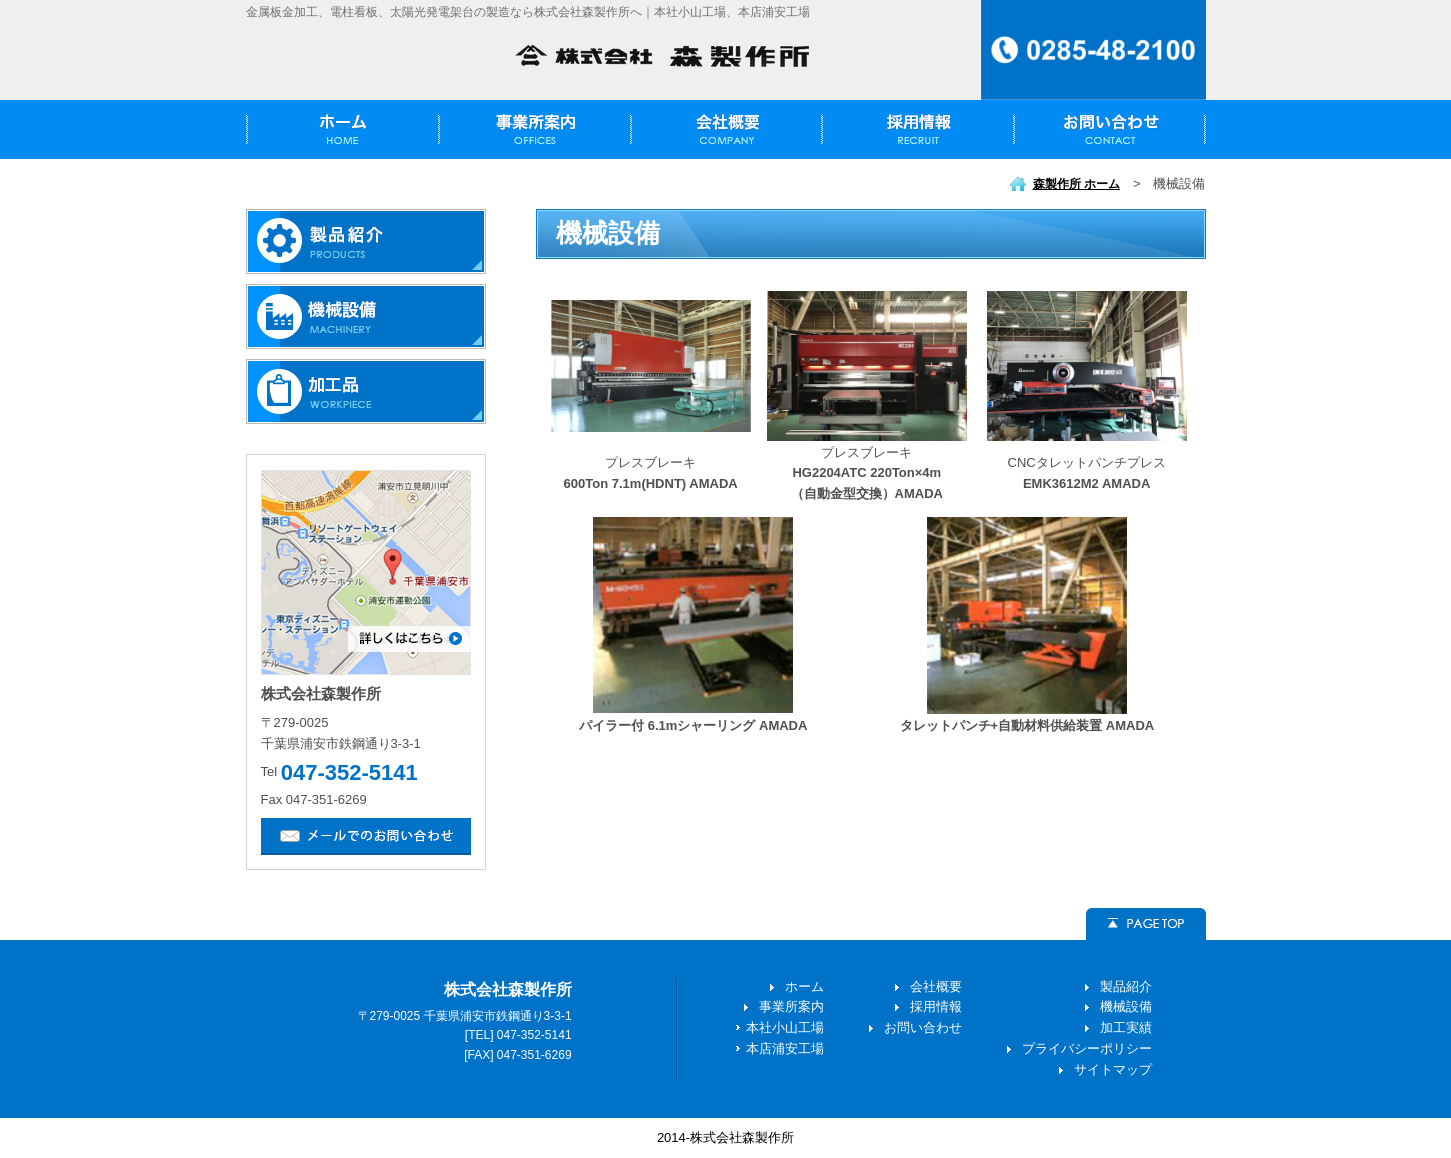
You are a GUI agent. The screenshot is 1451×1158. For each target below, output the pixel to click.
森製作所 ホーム (1076, 184)
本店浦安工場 (785, 1048)
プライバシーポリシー (1087, 1048)
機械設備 (1126, 1006)
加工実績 (1126, 1027)
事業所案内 (791, 1006)
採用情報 (936, 1006)
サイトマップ (1113, 1069)
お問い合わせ (923, 1027)
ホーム (804, 986)
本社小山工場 (785, 1027)
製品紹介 (1126, 986)
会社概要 (936, 986)
